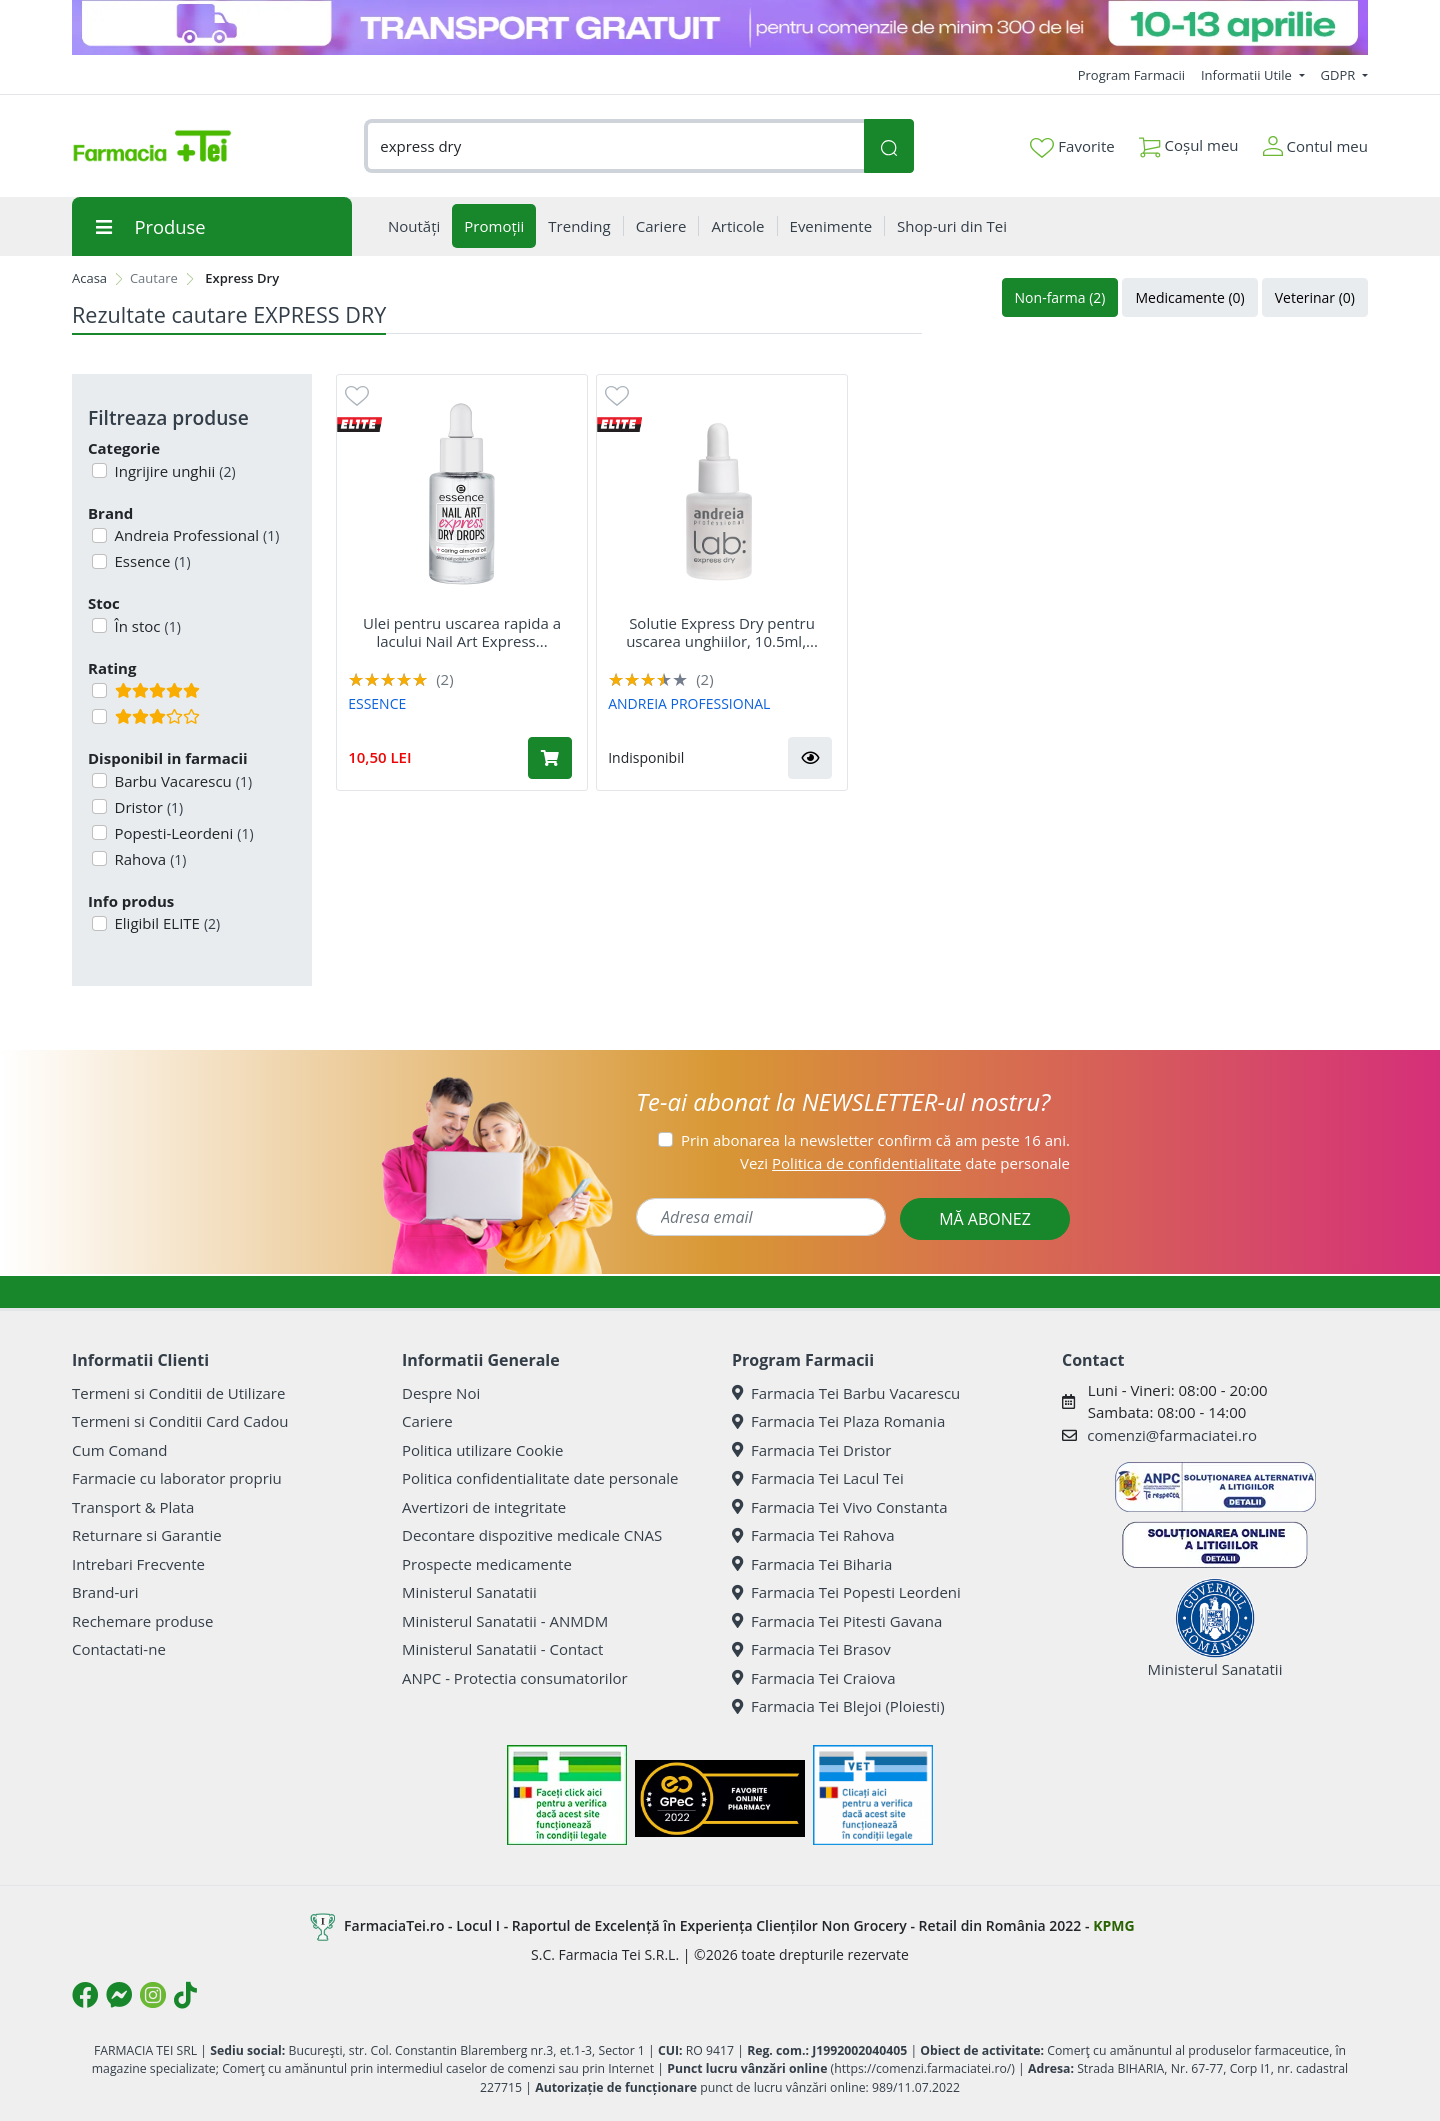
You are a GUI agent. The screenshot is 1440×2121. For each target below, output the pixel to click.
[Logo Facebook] (85, 1995)
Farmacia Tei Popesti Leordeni (846, 1592)
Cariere (427, 1421)
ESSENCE (377, 703)
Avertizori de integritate (484, 1507)
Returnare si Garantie (147, 1535)
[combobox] (614, 146)
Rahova (149, 859)
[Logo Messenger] (119, 1995)
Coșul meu (1189, 141)
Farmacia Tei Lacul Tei (818, 1478)
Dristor (147, 807)
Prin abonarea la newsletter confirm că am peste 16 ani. (875, 1140)
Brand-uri (105, 1592)
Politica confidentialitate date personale (540, 1478)
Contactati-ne (119, 1649)
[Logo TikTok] (185, 1995)
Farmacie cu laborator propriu (177, 1478)
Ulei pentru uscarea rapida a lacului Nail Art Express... (462, 632)
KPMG (1113, 1925)
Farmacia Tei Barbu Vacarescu (846, 1393)
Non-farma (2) (1060, 297)
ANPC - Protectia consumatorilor (515, 1678)
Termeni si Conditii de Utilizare (178, 1393)
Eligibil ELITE (166, 923)
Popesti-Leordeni (182, 833)
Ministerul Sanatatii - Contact (502, 1649)
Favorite (1072, 147)
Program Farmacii (1131, 75)
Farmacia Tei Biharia (812, 1564)
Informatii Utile (1248, 75)
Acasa (89, 278)
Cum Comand (120, 1450)
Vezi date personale (905, 1163)
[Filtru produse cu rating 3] (99, 716)
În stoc (146, 626)
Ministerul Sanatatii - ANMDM (505, 1621)
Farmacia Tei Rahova (813, 1535)
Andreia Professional (195, 535)
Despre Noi (441, 1393)
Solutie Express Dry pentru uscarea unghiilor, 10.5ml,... (722, 632)
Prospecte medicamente (487, 1564)
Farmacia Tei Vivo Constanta (840, 1507)
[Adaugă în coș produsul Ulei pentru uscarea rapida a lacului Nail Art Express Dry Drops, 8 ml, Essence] (550, 758)
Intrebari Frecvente (138, 1564)
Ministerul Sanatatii (469, 1592)
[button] (810, 758)
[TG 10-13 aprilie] (720, 27)
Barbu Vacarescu (182, 781)
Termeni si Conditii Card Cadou (180, 1421)
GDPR (1340, 75)
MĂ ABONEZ (985, 1219)
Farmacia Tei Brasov (811, 1649)
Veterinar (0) (1315, 297)
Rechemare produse (142, 1621)
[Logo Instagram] (153, 1995)
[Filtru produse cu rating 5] (99, 690)
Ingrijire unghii (173, 471)
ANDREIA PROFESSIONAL (689, 703)
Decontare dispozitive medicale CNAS (532, 1535)
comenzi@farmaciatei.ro (1172, 1435)
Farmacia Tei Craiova (814, 1678)
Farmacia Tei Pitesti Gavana (837, 1621)
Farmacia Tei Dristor (811, 1450)
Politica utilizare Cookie (482, 1450)
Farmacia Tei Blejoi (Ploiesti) (838, 1706)
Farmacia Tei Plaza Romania (838, 1421)
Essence (151, 561)
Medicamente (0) (1189, 297)
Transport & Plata (133, 1507)
